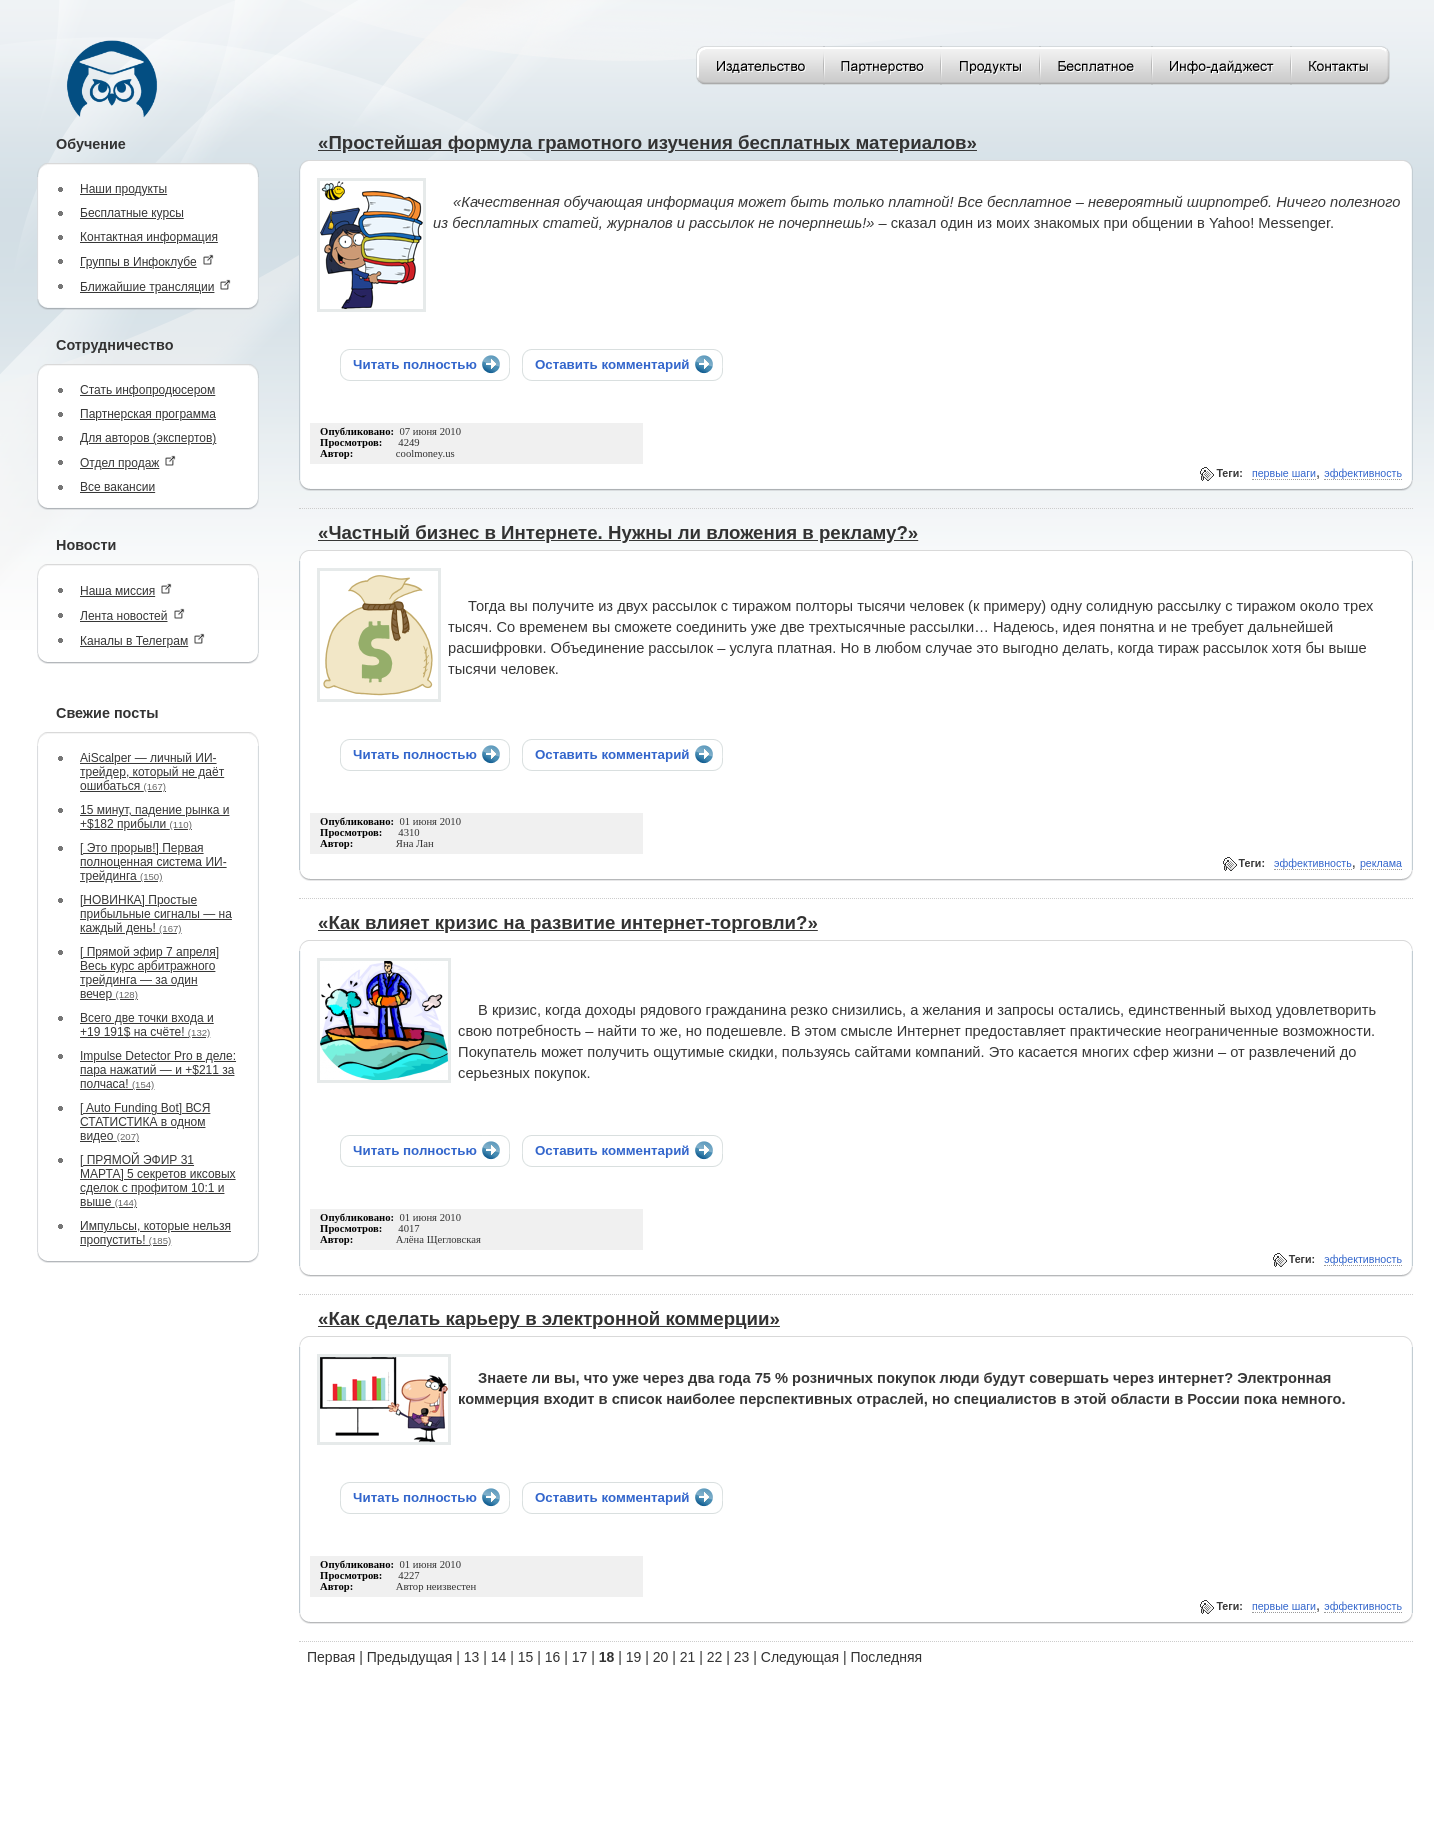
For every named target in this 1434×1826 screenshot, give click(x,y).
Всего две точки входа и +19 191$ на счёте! (147, 1025)
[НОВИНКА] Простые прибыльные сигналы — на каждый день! (156, 914)
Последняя (887, 1657)
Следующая (800, 1657)
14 (499, 1657)
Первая (331, 1657)
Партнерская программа (148, 414)
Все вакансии (117, 487)
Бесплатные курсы (132, 213)
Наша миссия (126, 590)
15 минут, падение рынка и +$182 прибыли (154, 817)
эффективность (1363, 473)
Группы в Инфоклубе (147, 261)
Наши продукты (123, 189)
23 (742, 1657)
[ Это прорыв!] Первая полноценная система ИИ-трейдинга (153, 862)
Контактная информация (149, 237)
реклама (1381, 863)
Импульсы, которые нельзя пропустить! (155, 1233)
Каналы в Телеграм (142, 640)
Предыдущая (410, 1657)
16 (553, 1657)
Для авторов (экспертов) (148, 438)
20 (661, 1657)
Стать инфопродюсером (147, 390)
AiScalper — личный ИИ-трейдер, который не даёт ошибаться (152, 772)
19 (634, 1657)
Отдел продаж (128, 462)
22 (715, 1657)
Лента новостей (132, 615)
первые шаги (1284, 473)
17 (580, 1657)
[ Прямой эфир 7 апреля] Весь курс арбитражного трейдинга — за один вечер (149, 973)
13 (472, 1657)
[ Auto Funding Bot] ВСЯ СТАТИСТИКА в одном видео (145, 1122)
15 (526, 1657)
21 (688, 1657)
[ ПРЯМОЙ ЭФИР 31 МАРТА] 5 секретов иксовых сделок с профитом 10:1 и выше (158, 1181)
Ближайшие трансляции (155, 286)
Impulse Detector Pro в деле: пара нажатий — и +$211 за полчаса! (158, 1070)
